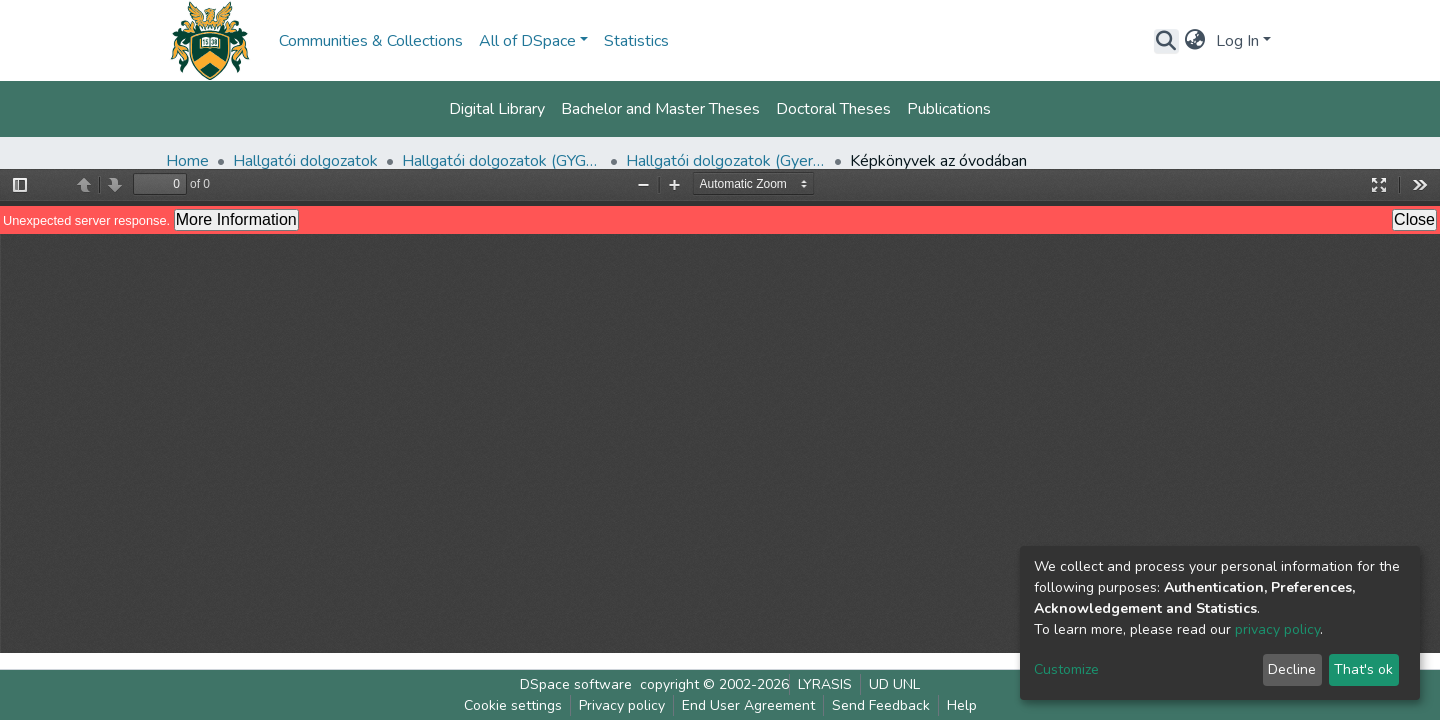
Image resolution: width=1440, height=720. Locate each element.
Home (187, 161)
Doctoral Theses (833, 109)
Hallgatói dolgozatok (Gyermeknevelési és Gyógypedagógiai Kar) (726, 161)
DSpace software (576, 684)
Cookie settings (513, 705)
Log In (1237, 41)
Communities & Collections (371, 41)
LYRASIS (825, 684)
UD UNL (894, 684)
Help (962, 705)
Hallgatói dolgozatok (305, 161)
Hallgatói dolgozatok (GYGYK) (502, 161)
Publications (949, 109)
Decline (1292, 669)
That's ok (1363, 669)
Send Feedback (881, 705)
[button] (1195, 41)
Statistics (636, 41)
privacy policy (1277, 629)
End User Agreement (748, 705)
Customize (1066, 669)
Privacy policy (622, 705)
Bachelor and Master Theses (660, 109)
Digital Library (497, 109)
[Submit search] (1166, 41)
